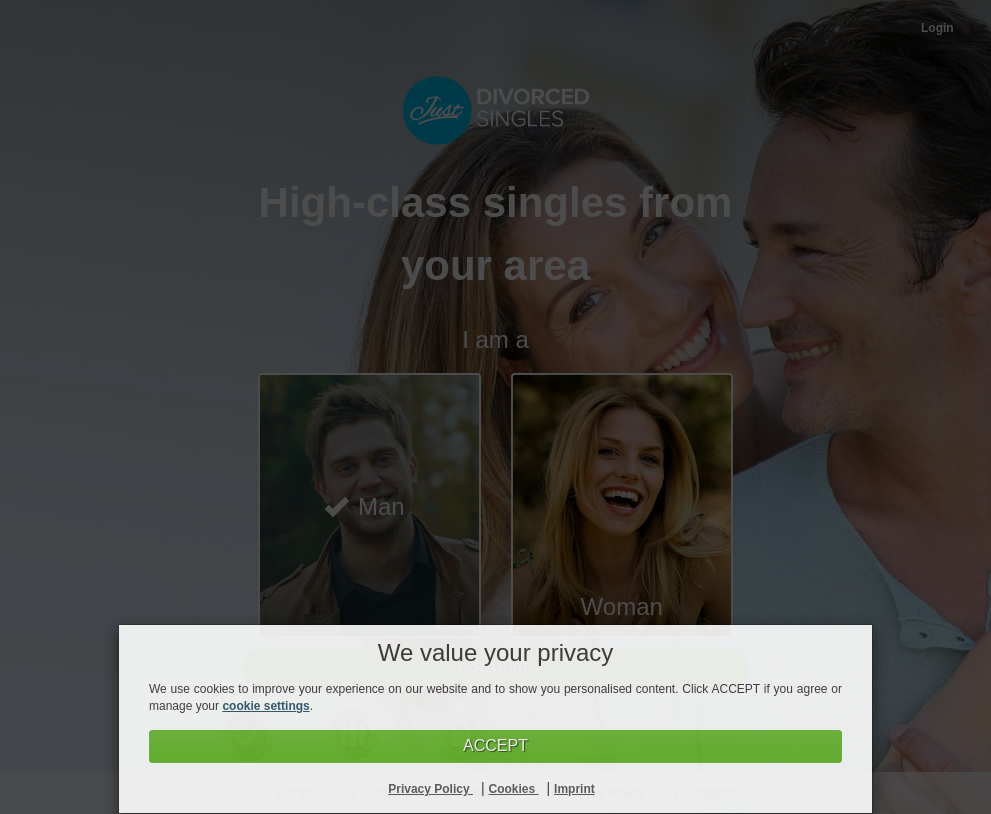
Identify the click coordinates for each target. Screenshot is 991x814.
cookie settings (265, 706)
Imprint (574, 789)
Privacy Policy (430, 789)
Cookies (514, 789)
